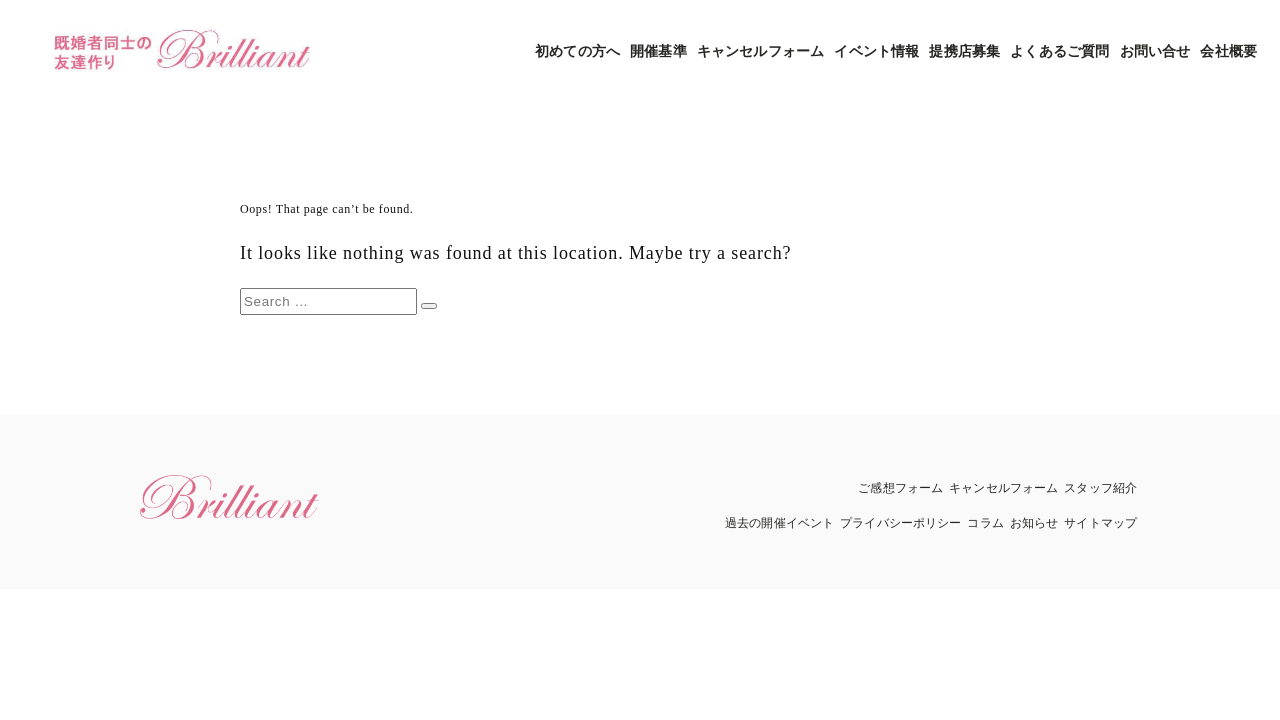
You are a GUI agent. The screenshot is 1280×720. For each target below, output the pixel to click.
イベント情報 (876, 51)
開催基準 (658, 51)
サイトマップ (1100, 523)
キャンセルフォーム (760, 51)
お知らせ (1034, 523)
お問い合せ (1155, 51)
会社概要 (1228, 51)
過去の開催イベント (779, 523)
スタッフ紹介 (1100, 488)
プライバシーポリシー (900, 523)
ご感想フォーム (900, 488)
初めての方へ (577, 51)
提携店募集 (964, 51)
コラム (985, 523)
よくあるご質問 (1059, 51)
